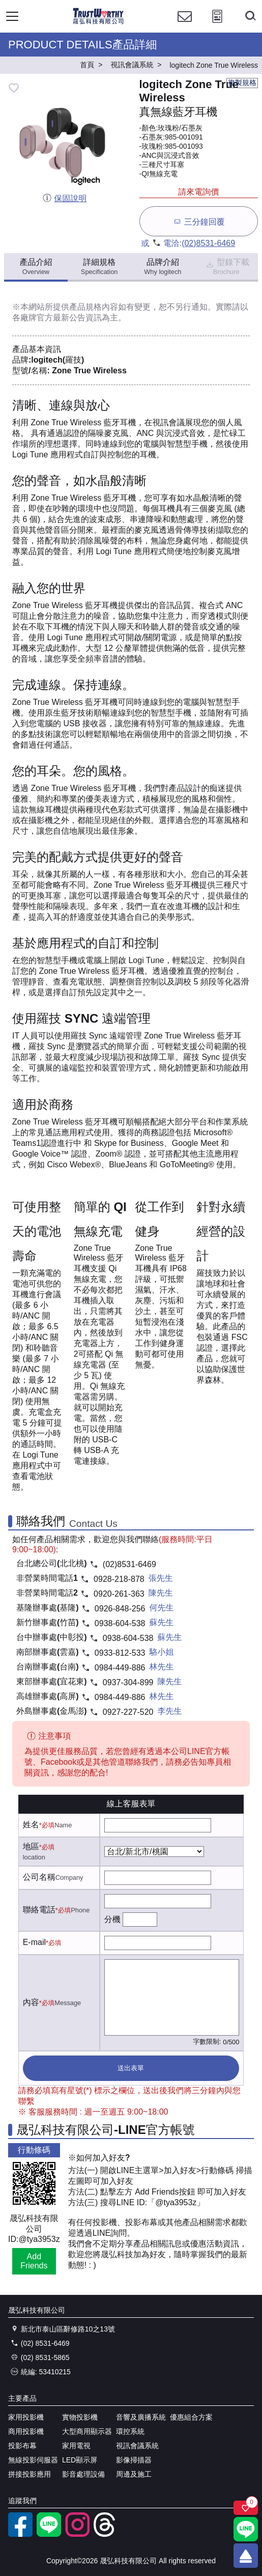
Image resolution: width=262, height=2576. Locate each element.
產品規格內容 (93, 307)
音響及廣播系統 (141, 2417)
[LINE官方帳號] (49, 2534)
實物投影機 (80, 2417)
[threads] (106, 2534)
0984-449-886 (120, 1667)
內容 (31, 2002)
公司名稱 (39, 1877)
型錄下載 (227, 267)
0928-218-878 (119, 1579)
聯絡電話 (39, 1909)
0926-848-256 (120, 1608)
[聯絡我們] (184, 25)
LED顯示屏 (79, 2460)
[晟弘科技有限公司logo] (98, 22)
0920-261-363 (119, 1594)
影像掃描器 (134, 2460)
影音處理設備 (83, 2474)
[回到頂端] (246, 2555)
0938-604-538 (120, 1623)
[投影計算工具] (217, 25)
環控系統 (130, 2431)
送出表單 (131, 2068)
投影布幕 (22, 2446)
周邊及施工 (134, 2474)
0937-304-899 (128, 1682)
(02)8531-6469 (208, 243)
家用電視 (76, 2446)
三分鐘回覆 (198, 221)
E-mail (34, 1942)
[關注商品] (246, 2508)
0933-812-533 (120, 1653)
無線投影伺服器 (33, 2460)
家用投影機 (26, 2417)
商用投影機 (26, 2431)
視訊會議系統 (137, 2446)
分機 (112, 1919)
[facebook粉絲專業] (20, 2534)
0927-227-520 (128, 1712)
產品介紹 (35, 267)
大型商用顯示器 (87, 2431)
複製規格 (242, 82)
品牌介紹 (162, 267)
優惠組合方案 (191, 2417)
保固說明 (64, 198)
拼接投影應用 (29, 2474)
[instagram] (77, 2534)
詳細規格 (99, 267)
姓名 (31, 1824)
